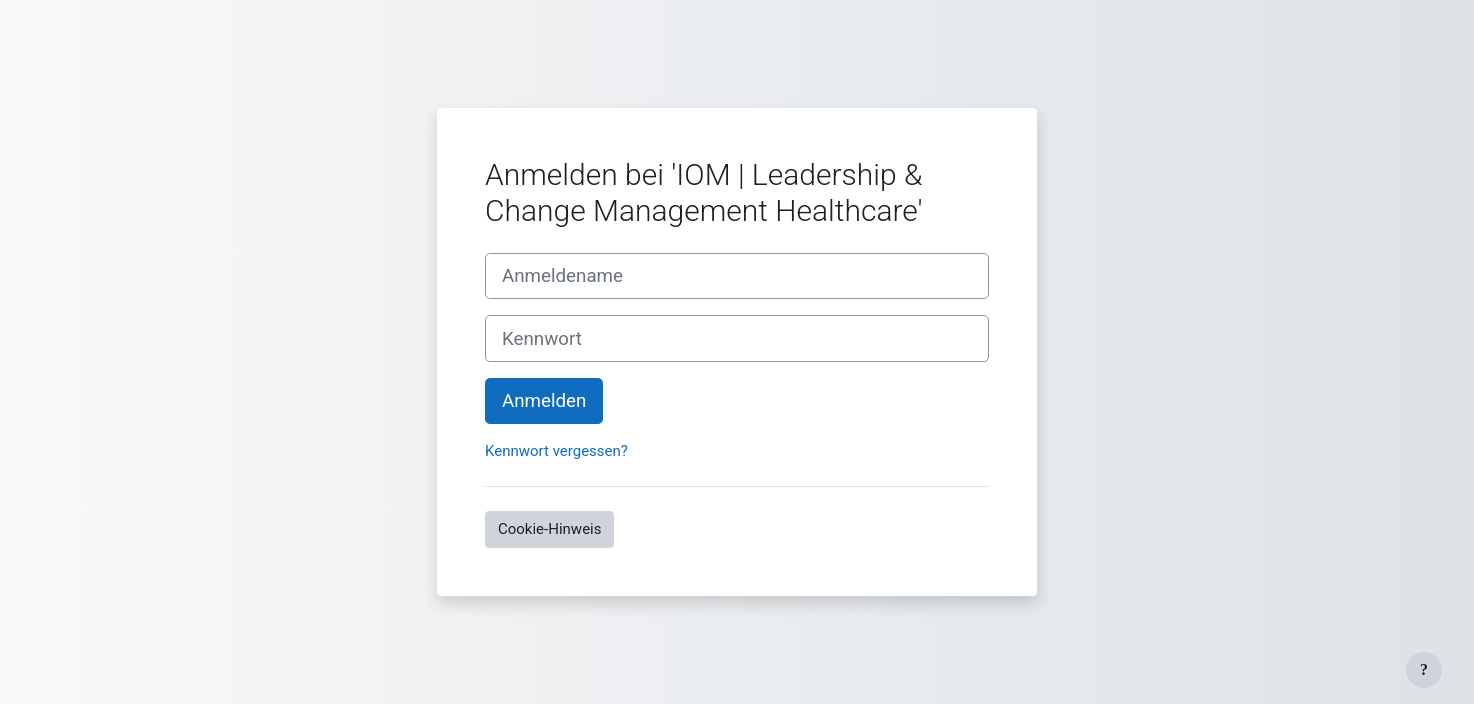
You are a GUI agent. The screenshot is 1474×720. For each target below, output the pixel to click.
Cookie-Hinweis (549, 529)
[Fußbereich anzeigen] (1424, 670)
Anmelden (544, 401)
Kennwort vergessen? (556, 451)
